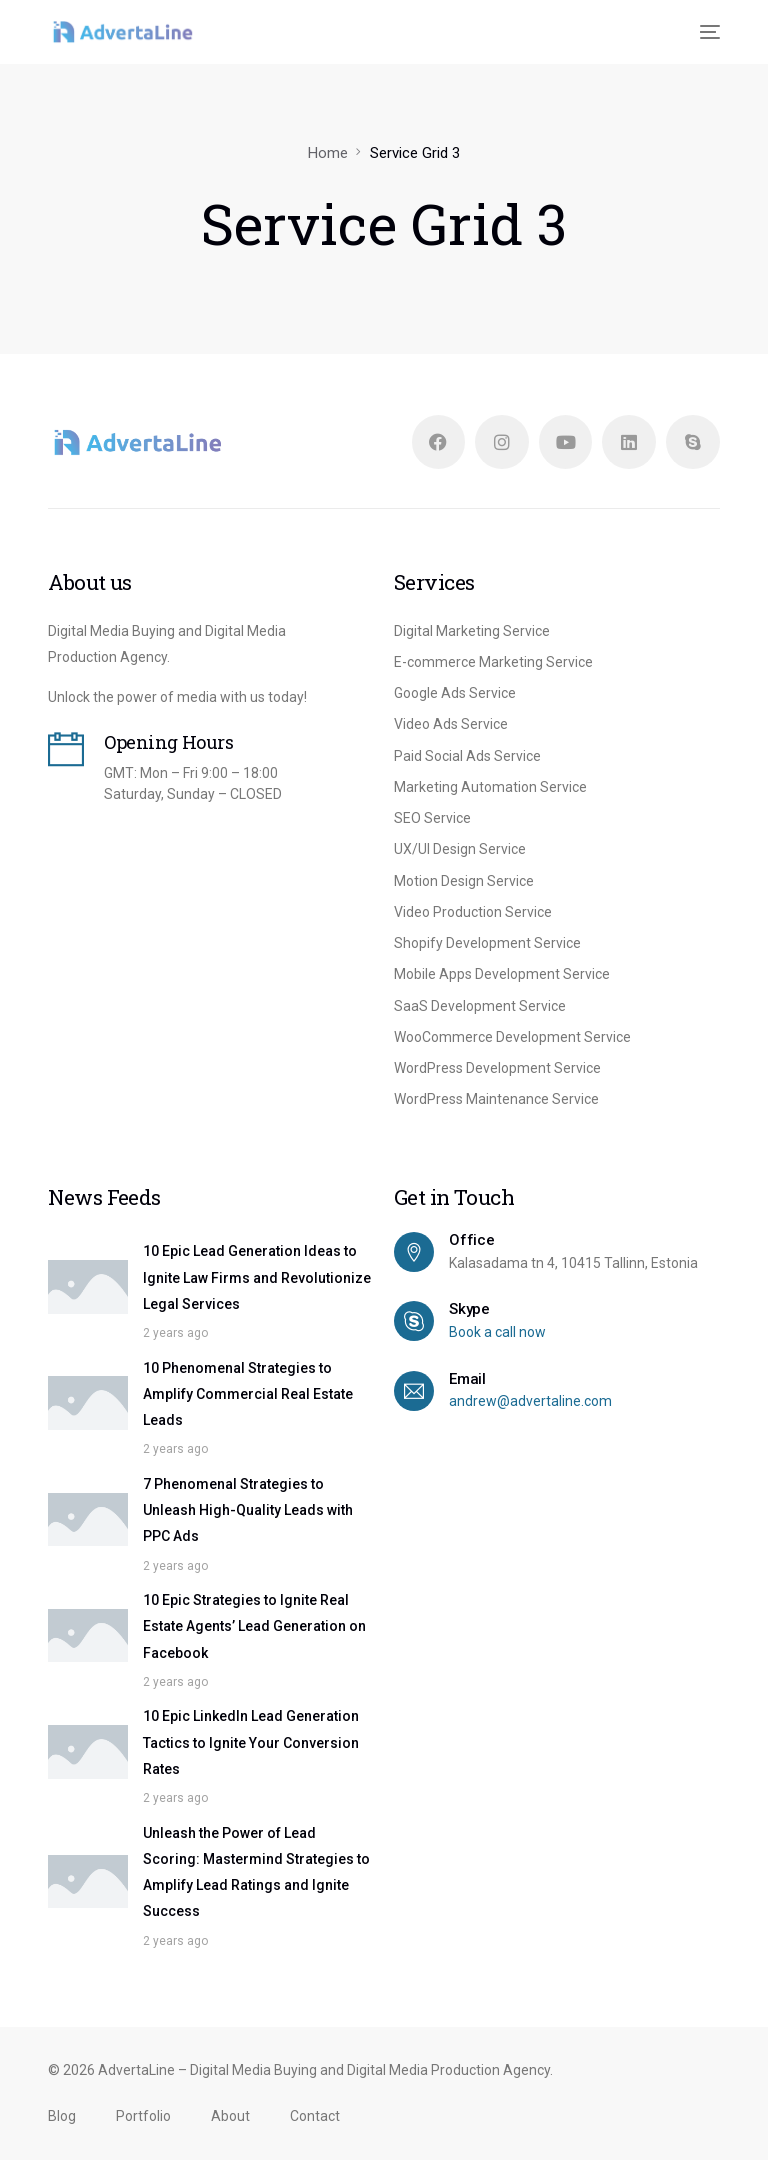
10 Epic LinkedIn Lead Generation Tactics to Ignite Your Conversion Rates (251, 1743)
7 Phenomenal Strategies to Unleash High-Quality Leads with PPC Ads (248, 1510)
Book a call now (497, 1333)
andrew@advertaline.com (530, 1402)
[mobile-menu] (708, 32)
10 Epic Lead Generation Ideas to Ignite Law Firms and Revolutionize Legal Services (257, 1278)
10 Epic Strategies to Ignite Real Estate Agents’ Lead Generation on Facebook (254, 1626)
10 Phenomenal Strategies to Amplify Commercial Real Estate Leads (248, 1394)
